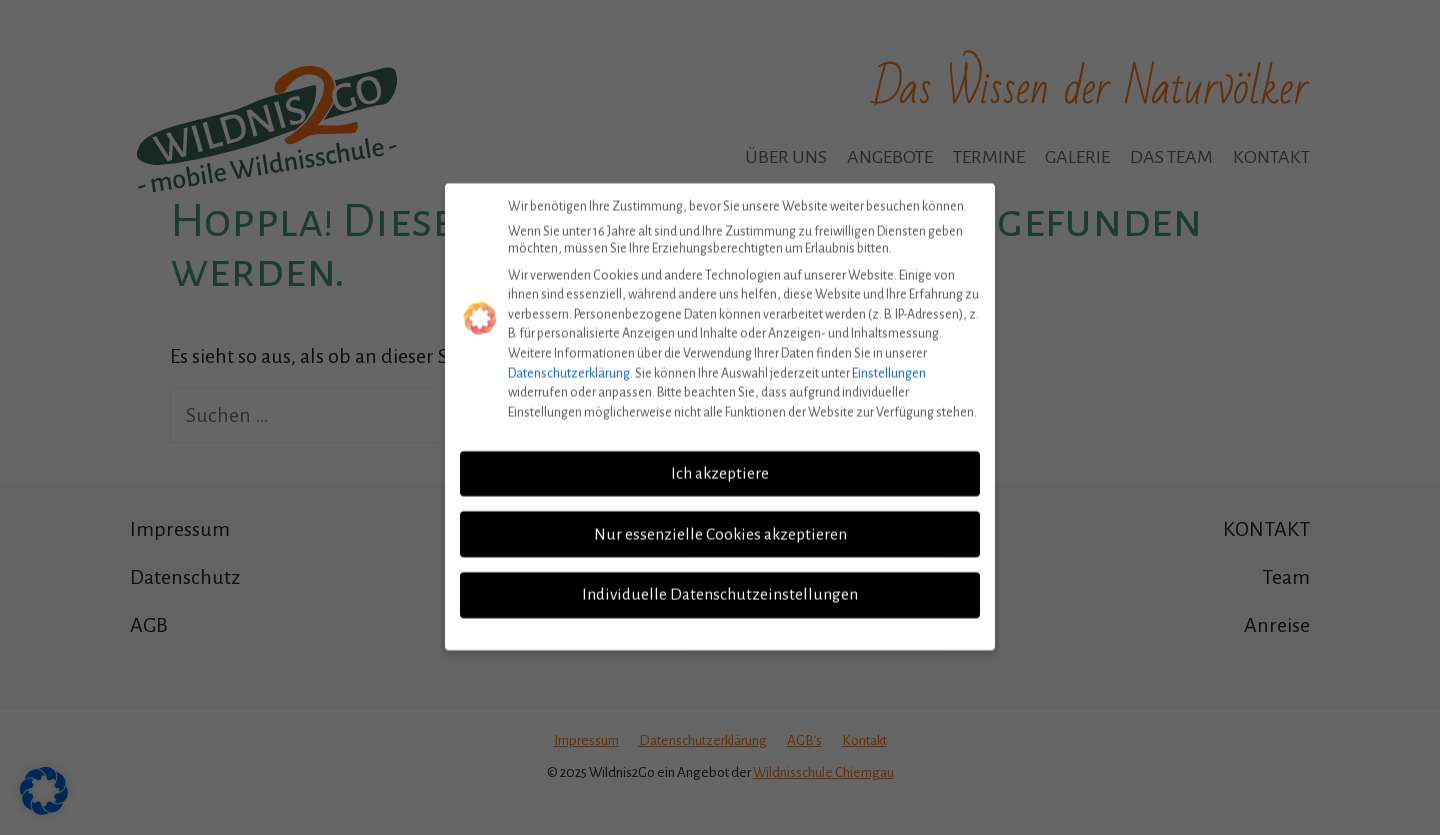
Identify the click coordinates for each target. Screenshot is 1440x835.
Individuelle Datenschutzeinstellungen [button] (720, 584)
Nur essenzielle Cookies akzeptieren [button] (720, 523)
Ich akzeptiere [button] (720, 462)
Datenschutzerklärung (569, 362)
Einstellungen (889, 362)
